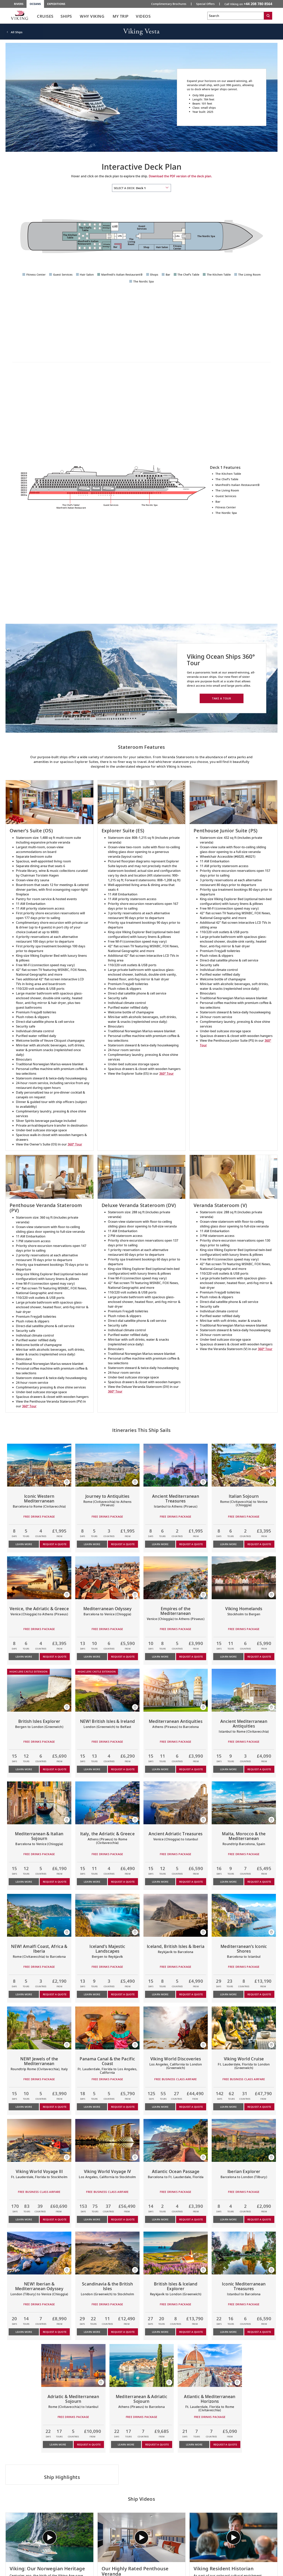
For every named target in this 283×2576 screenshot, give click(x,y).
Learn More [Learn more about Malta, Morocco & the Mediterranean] (228, 1881)
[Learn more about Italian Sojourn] (244, 1465)
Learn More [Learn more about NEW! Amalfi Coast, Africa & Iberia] (24, 1994)
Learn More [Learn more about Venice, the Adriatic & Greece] (24, 1656)
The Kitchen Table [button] (217, 274)
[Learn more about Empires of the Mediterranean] (175, 1577)
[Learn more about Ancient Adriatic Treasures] (175, 1802)
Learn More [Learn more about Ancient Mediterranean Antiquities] (228, 1769)
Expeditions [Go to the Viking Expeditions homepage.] (56, 4)
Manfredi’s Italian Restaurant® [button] (120, 274)
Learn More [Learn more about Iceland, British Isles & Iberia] (160, 1994)
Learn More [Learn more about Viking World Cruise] (228, 2107)
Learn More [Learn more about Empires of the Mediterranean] (160, 1656)
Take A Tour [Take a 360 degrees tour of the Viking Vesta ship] (221, 698)
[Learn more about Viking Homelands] (244, 1577)
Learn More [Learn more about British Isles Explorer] (24, 1769)
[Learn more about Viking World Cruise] (244, 2028)
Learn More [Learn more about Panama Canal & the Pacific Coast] (92, 2107)
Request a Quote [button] (54, 1544)
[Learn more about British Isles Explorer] (39, 1690)
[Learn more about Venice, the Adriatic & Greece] (39, 1577)
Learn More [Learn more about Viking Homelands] (228, 1656)
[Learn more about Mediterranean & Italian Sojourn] (39, 1802)
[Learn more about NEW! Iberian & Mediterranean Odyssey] (39, 2253)
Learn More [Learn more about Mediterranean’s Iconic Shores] (228, 1994)
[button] (67, 1482)
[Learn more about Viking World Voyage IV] (107, 2140)
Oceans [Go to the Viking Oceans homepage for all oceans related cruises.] (35, 4)
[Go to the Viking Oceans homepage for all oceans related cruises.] (19, 15)
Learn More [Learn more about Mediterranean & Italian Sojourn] (24, 1881)
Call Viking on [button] (248, 3)
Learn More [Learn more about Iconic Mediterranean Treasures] (228, 2332)
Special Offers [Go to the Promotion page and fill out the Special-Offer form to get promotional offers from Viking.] (205, 4)
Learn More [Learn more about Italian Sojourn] (228, 1544)
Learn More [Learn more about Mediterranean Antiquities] (160, 1769)
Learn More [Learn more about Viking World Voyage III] (24, 2219)
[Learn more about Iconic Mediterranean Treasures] (244, 2253)
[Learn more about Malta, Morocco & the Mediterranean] (244, 1802)
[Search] (268, 16)
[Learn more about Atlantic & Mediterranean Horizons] (210, 2365)
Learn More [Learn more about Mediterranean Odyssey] (92, 1656)
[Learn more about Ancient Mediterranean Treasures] (175, 1465)
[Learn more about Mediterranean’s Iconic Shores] (244, 1915)
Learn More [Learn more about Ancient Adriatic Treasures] (160, 1881)
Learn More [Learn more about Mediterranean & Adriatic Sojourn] (126, 2444)
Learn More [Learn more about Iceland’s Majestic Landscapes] (92, 1994)
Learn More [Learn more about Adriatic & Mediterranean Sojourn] (58, 2444)
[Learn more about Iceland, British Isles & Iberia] (175, 1915)
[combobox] (141, 188)
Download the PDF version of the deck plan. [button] (180, 176)
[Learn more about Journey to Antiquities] (107, 1465)
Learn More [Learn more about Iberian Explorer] (228, 2219)
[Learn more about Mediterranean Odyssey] (107, 1577)
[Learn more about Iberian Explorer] (244, 2140)
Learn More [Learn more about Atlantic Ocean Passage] (160, 2219)
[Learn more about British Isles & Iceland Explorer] (175, 2253)
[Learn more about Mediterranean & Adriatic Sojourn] (141, 2365)
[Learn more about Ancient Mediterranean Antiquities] (244, 1690)
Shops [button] (152, 274)
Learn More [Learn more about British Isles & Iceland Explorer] (160, 2332)
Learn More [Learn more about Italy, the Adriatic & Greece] (92, 1881)
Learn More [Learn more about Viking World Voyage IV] (92, 2219)
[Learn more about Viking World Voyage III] (39, 2140)
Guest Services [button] (61, 274)
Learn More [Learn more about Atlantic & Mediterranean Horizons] (194, 2444)
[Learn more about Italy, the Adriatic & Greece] (107, 1802)
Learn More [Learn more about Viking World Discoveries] (160, 2107)
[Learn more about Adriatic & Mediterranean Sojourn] (73, 2365)
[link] (45, 17)
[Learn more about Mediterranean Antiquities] (175, 1690)
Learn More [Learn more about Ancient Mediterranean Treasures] (160, 1544)
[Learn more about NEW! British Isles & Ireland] (107, 1690)
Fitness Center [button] (34, 274)
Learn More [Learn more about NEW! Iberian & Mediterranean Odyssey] (24, 2332)
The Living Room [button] (247, 274)
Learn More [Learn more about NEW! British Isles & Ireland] (92, 1769)
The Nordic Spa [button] (141, 281)
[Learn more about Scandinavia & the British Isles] (107, 2253)
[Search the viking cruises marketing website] (235, 16)
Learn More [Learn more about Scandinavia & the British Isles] (92, 2332)
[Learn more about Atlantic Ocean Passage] (175, 2140)
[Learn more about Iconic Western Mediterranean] (39, 1465)
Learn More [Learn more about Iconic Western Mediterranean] (24, 1544)
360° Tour (75, 1144)
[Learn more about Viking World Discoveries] (175, 2028)
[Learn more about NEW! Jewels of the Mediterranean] (39, 2028)
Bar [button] (166, 274)
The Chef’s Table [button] (186, 274)
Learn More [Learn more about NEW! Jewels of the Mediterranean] (24, 2107)
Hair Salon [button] (85, 274)
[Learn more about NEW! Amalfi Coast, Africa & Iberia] (39, 1915)
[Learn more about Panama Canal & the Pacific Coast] (107, 2028)
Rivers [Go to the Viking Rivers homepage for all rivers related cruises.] (18, 4)
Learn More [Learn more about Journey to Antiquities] (92, 1544)
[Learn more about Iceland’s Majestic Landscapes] (107, 1915)
